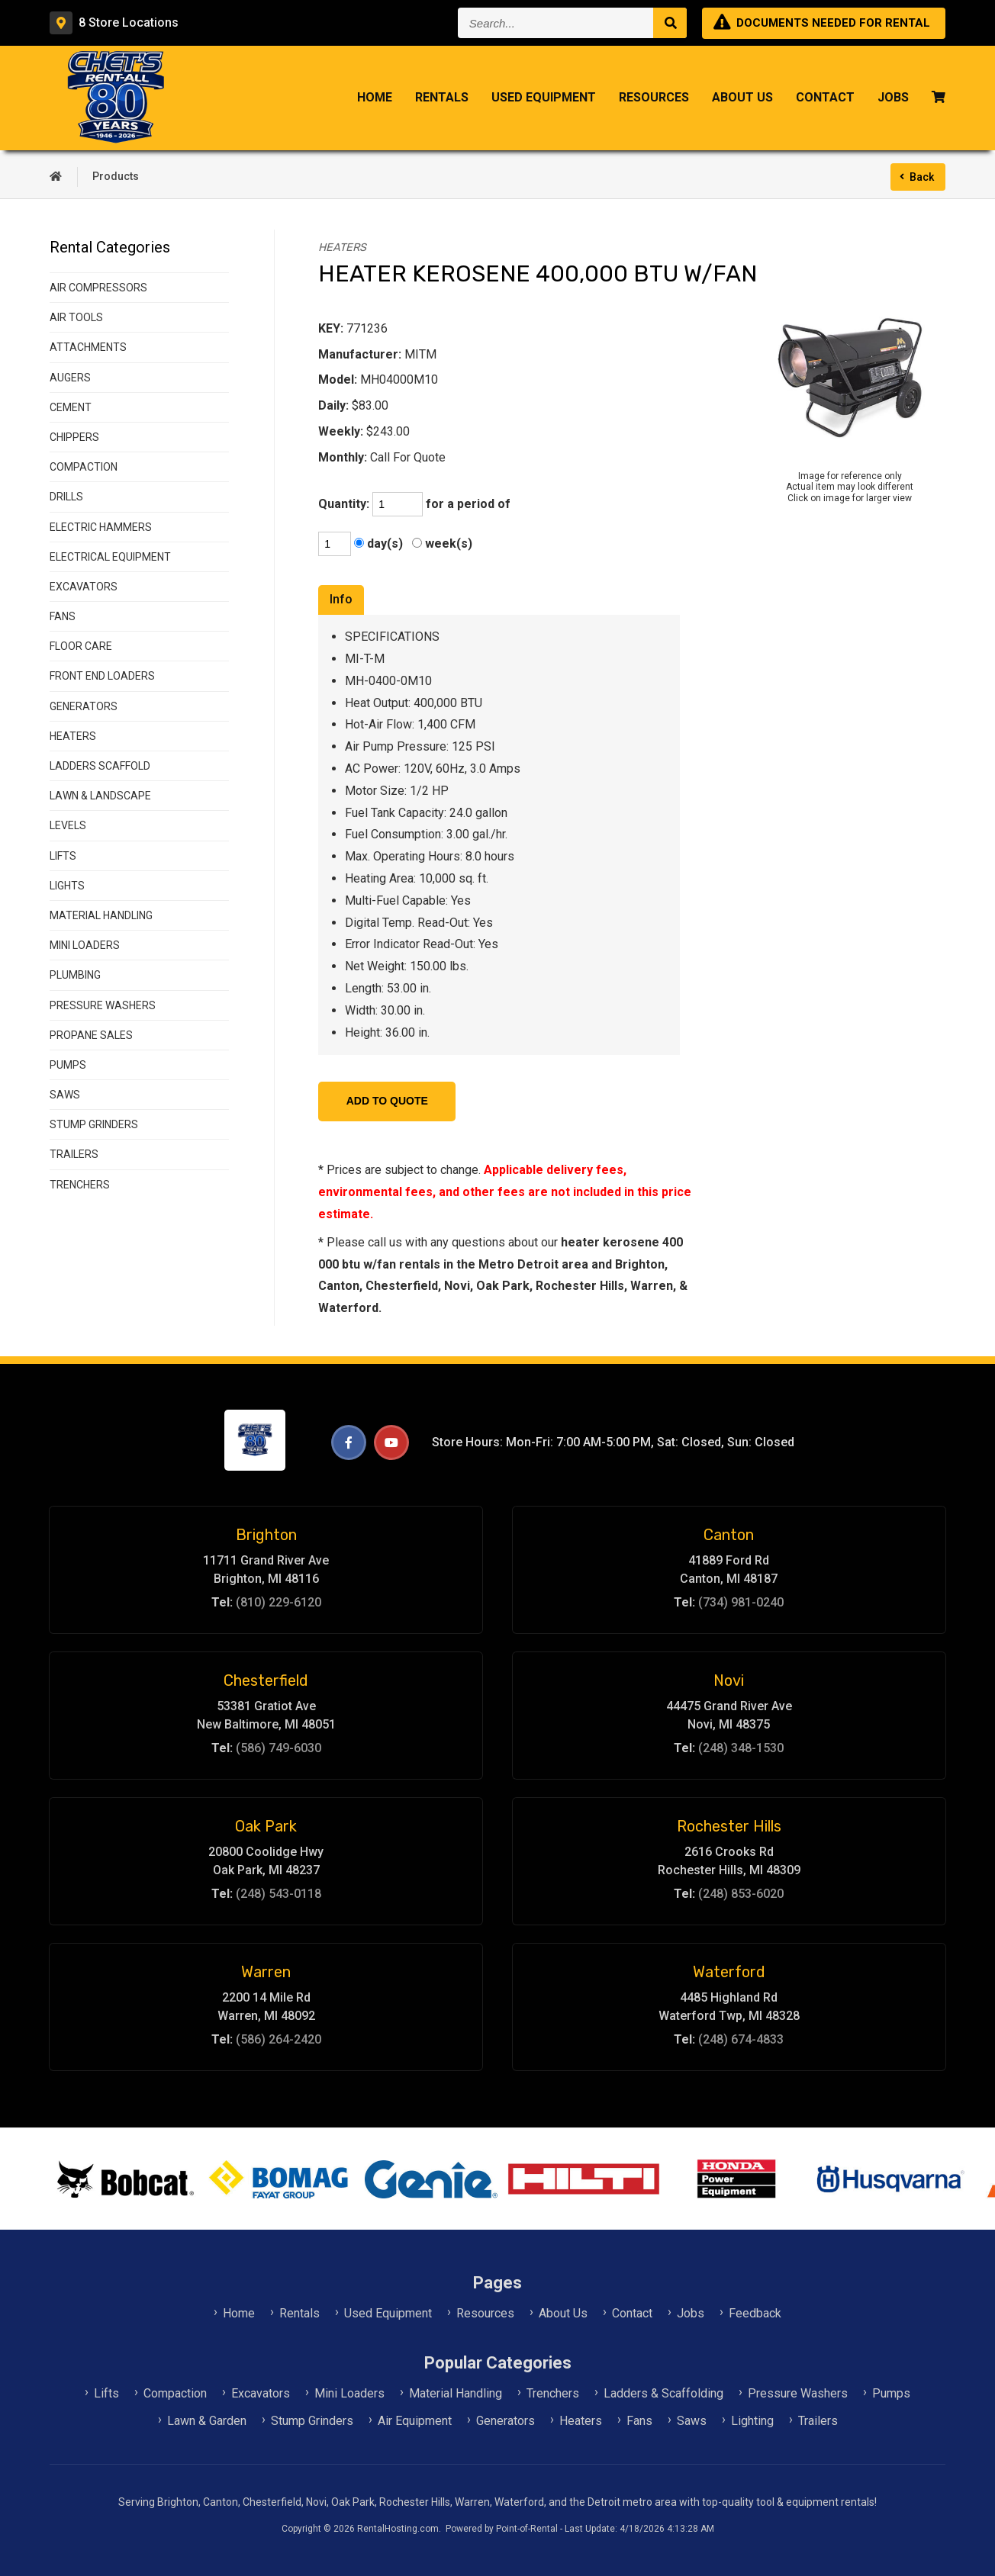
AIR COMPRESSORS (98, 287)
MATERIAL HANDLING (101, 915)
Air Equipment (415, 2421)
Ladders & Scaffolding (663, 2393)
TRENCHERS (80, 1185)
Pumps (891, 2393)
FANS (63, 616)
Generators (505, 2421)
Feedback (755, 2313)
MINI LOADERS (85, 945)
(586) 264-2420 (278, 2039)
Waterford (729, 1972)
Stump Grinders (312, 2421)
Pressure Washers (798, 2393)
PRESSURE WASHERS (103, 1005)
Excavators (260, 2393)
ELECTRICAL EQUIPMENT (110, 557)
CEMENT (71, 407)
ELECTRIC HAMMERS (101, 527)
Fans (639, 2421)
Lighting (752, 2421)
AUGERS (70, 377)
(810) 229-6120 (278, 1602)
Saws (692, 2421)
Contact (825, 99)
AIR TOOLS (76, 317)
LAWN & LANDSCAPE (100, 796)
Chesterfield (266, 1680)
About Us (742, 99)
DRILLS (66, 496)
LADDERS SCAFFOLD (100, 766)
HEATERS (73, 736)
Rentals (442, 99)
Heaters (580, 2421)
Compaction (175, 2393)
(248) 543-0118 (278, 1893)
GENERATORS (84, 706)
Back (922, 177)
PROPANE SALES (91, 1035)
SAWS (65, 1095)
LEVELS (68, 825)
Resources (654, 99)
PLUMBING (75, 975)
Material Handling (455, 2393)
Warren (266, 1972)
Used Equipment (543, 99)
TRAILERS (74, 1154)
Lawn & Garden (206, 2421)
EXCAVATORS (84, 586)
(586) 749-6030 (278, 1748)
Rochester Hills (729, 1826)
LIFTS (63, 856)
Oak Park (266, 1826)
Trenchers (552, 2393)
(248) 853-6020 (741, 1893)
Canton (729, 1535)
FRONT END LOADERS (102, 676)
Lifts (106, 2393)
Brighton (266, 1535)
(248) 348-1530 (741, 1748)
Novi (728, 1680)
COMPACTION (84, 467)
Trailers (818, 2421)
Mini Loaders (349, 2393)
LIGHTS (67, 886)
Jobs (893, 99)
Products (115, 176)
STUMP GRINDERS (94, 1124)
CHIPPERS (74, 437)
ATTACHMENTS (88, 347)
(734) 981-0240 (741, 1602)
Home (374, 99)
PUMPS (68, 1065)
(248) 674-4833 (741, 2039)
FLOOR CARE (81, 646)
